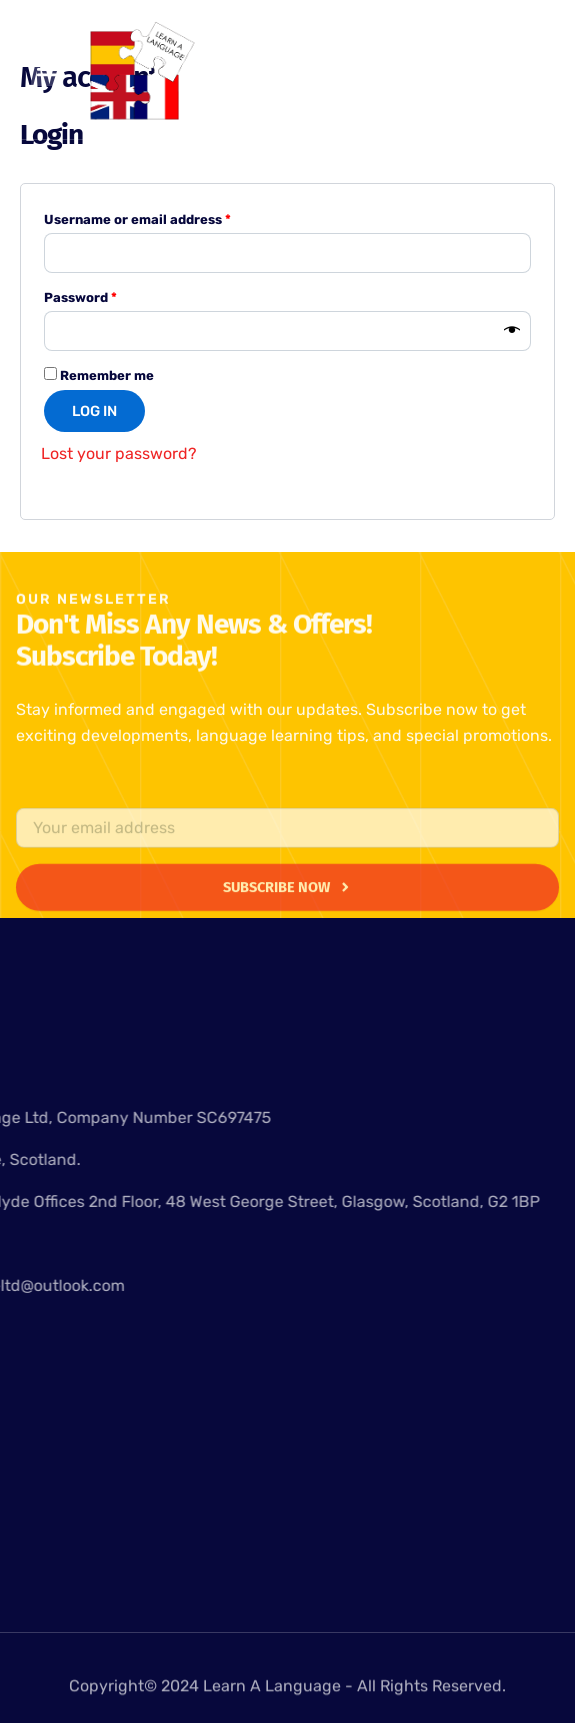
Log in (94, 411)
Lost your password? (119, 453)
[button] (47, 69)
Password (109, 295)
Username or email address (166, 217)
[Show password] (512, 331)
